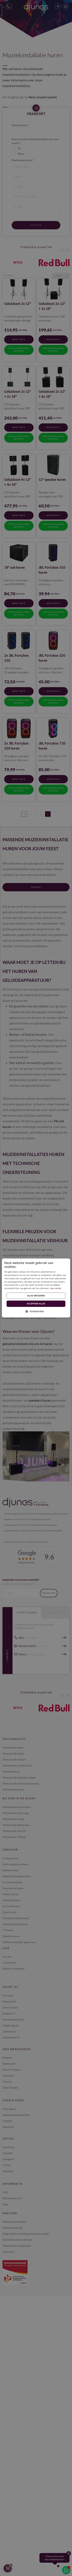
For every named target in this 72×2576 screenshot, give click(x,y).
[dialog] (36, 1288)
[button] (36, 1311)
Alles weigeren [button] (36, 1295)
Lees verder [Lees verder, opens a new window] (55, 1288)
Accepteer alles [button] (36, 1303)
